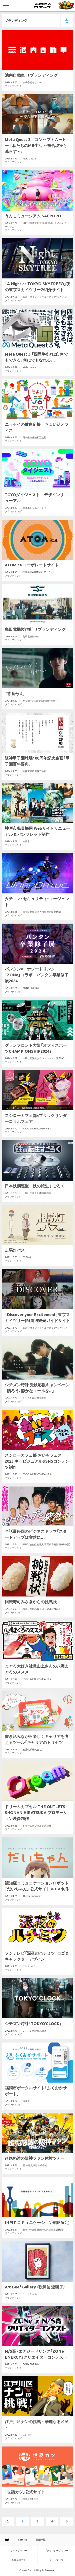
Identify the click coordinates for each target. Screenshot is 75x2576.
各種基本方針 (19, 2560)
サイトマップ (56, 2560)
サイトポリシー (18, 2550)
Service (22, 2539)
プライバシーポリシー (56, 2550)
